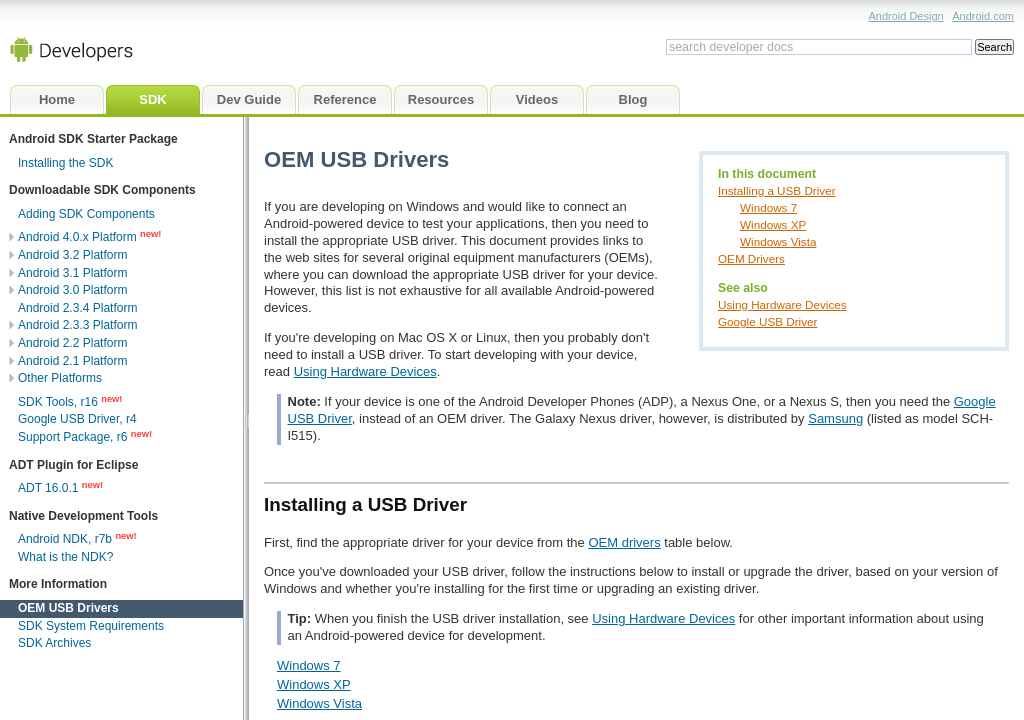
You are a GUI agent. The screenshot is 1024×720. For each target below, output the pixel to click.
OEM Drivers (751, 258)
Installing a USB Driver (777, 190)
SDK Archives (54, 643)
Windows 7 (768, 207)
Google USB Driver (767, 321)
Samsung (835, 418)
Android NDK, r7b (65, 539)
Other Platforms (60, 378)
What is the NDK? (65, 557)
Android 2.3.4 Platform (77, 308)
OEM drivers (624, 542)
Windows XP (773, 224)
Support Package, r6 (72, 437)
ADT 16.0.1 (48, 488)
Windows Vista (778, 241)
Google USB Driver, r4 (77, 419)
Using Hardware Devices (782, 304)
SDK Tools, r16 (58, 402)
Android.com (983, 16)
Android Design (905, 16)
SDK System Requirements (91, 626)
